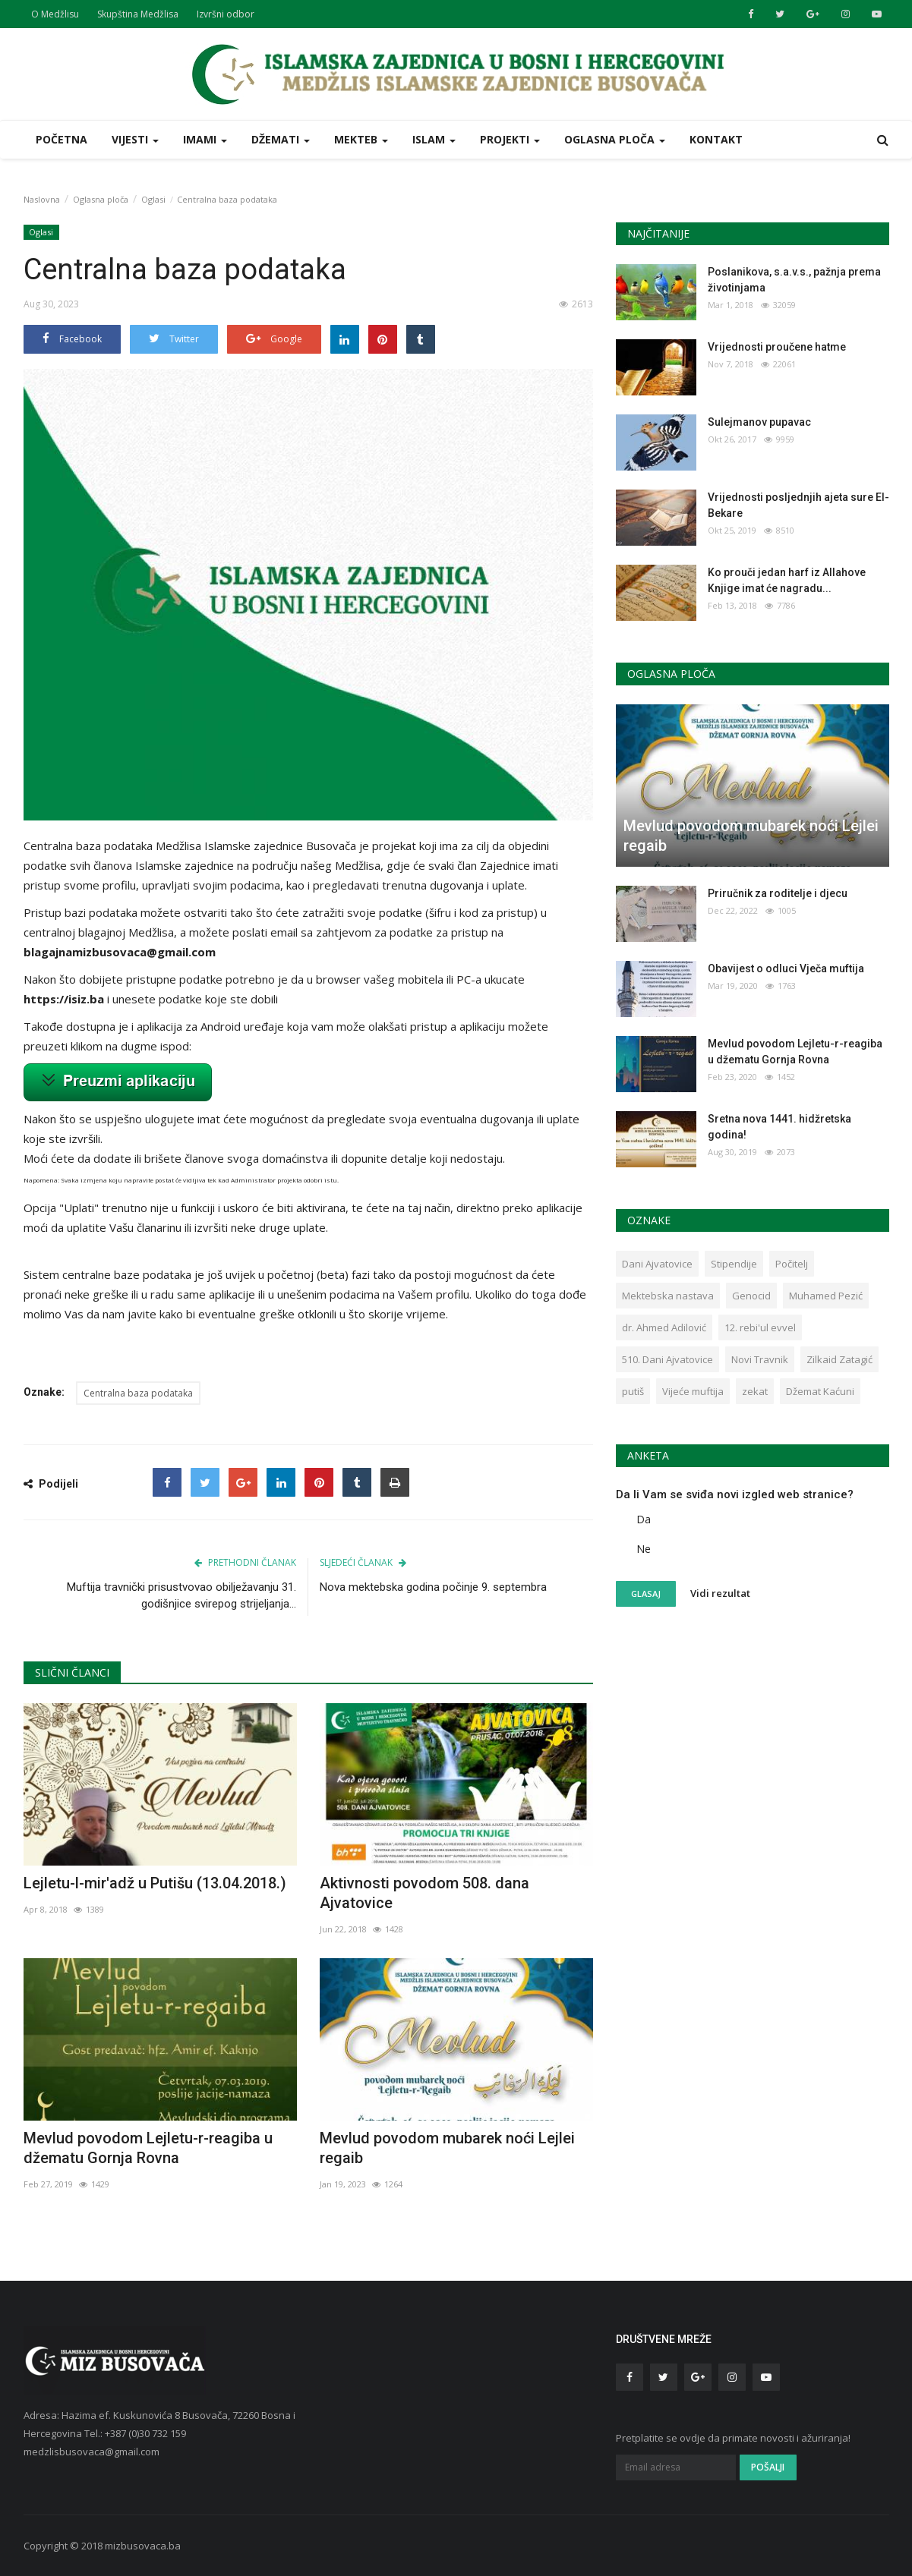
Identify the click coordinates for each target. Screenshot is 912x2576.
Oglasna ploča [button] (614, 139)
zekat (755, 1391)
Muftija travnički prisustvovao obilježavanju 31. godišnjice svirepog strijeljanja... (181, 1595)
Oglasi (153, 199)
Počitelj (791, 1264)
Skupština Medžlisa (137, 14)
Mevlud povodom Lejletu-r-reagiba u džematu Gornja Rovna (148, 2148)
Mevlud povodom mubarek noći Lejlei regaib (447, 2148)
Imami (205, 139)
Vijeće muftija (693, 1391)
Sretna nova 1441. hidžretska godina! (779, 1127)
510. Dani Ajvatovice (667, 1359)
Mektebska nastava (668, 1295)
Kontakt (716, 139)
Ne (643, 1549)
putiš (633, 1391)
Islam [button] (434, 139)
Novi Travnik (759, 1359)
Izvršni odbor (225, 14)
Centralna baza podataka (138, 1393)
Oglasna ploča (100, 199)
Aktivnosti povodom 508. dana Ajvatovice (424, 1893)
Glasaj (646, 1593)
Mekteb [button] (361, 139)
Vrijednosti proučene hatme (777, 347)
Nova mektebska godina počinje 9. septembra (433, 1587)
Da (643, 1519)
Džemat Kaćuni (820, 1391)
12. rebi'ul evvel (760, 1327)
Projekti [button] (510, 139)
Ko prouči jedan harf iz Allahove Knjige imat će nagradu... (787, 580)
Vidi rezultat (720, 1593)
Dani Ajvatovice (657, 1264)
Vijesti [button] (135, 139)
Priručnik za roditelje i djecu (777, 893)
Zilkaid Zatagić (839, 1359)
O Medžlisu (55, 14)
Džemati (280, 139)
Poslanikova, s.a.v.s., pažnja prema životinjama (794, 280)
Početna (61, 139)
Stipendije (734, 1264)
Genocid (751, 1295)
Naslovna (42, 199)
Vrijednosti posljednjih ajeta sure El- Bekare (798, 505)
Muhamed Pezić (826, 1295)
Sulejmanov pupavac (759, 422)
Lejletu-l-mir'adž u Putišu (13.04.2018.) (155, 1883)
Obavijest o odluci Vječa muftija (786, 968)
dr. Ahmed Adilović (664, 1327)
